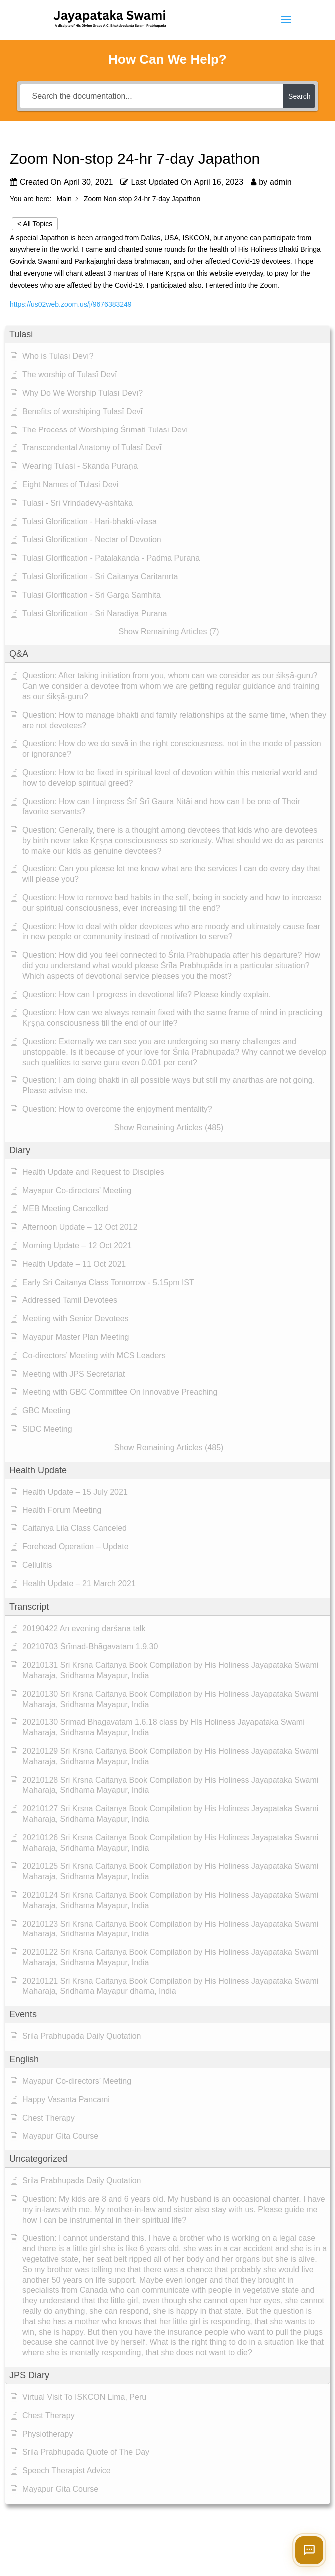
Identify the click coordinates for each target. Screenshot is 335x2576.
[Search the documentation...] (152, 96)
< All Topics (34, 224)
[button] (167, 334)
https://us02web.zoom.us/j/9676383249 (71, 304)
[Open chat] (309, 2550)
